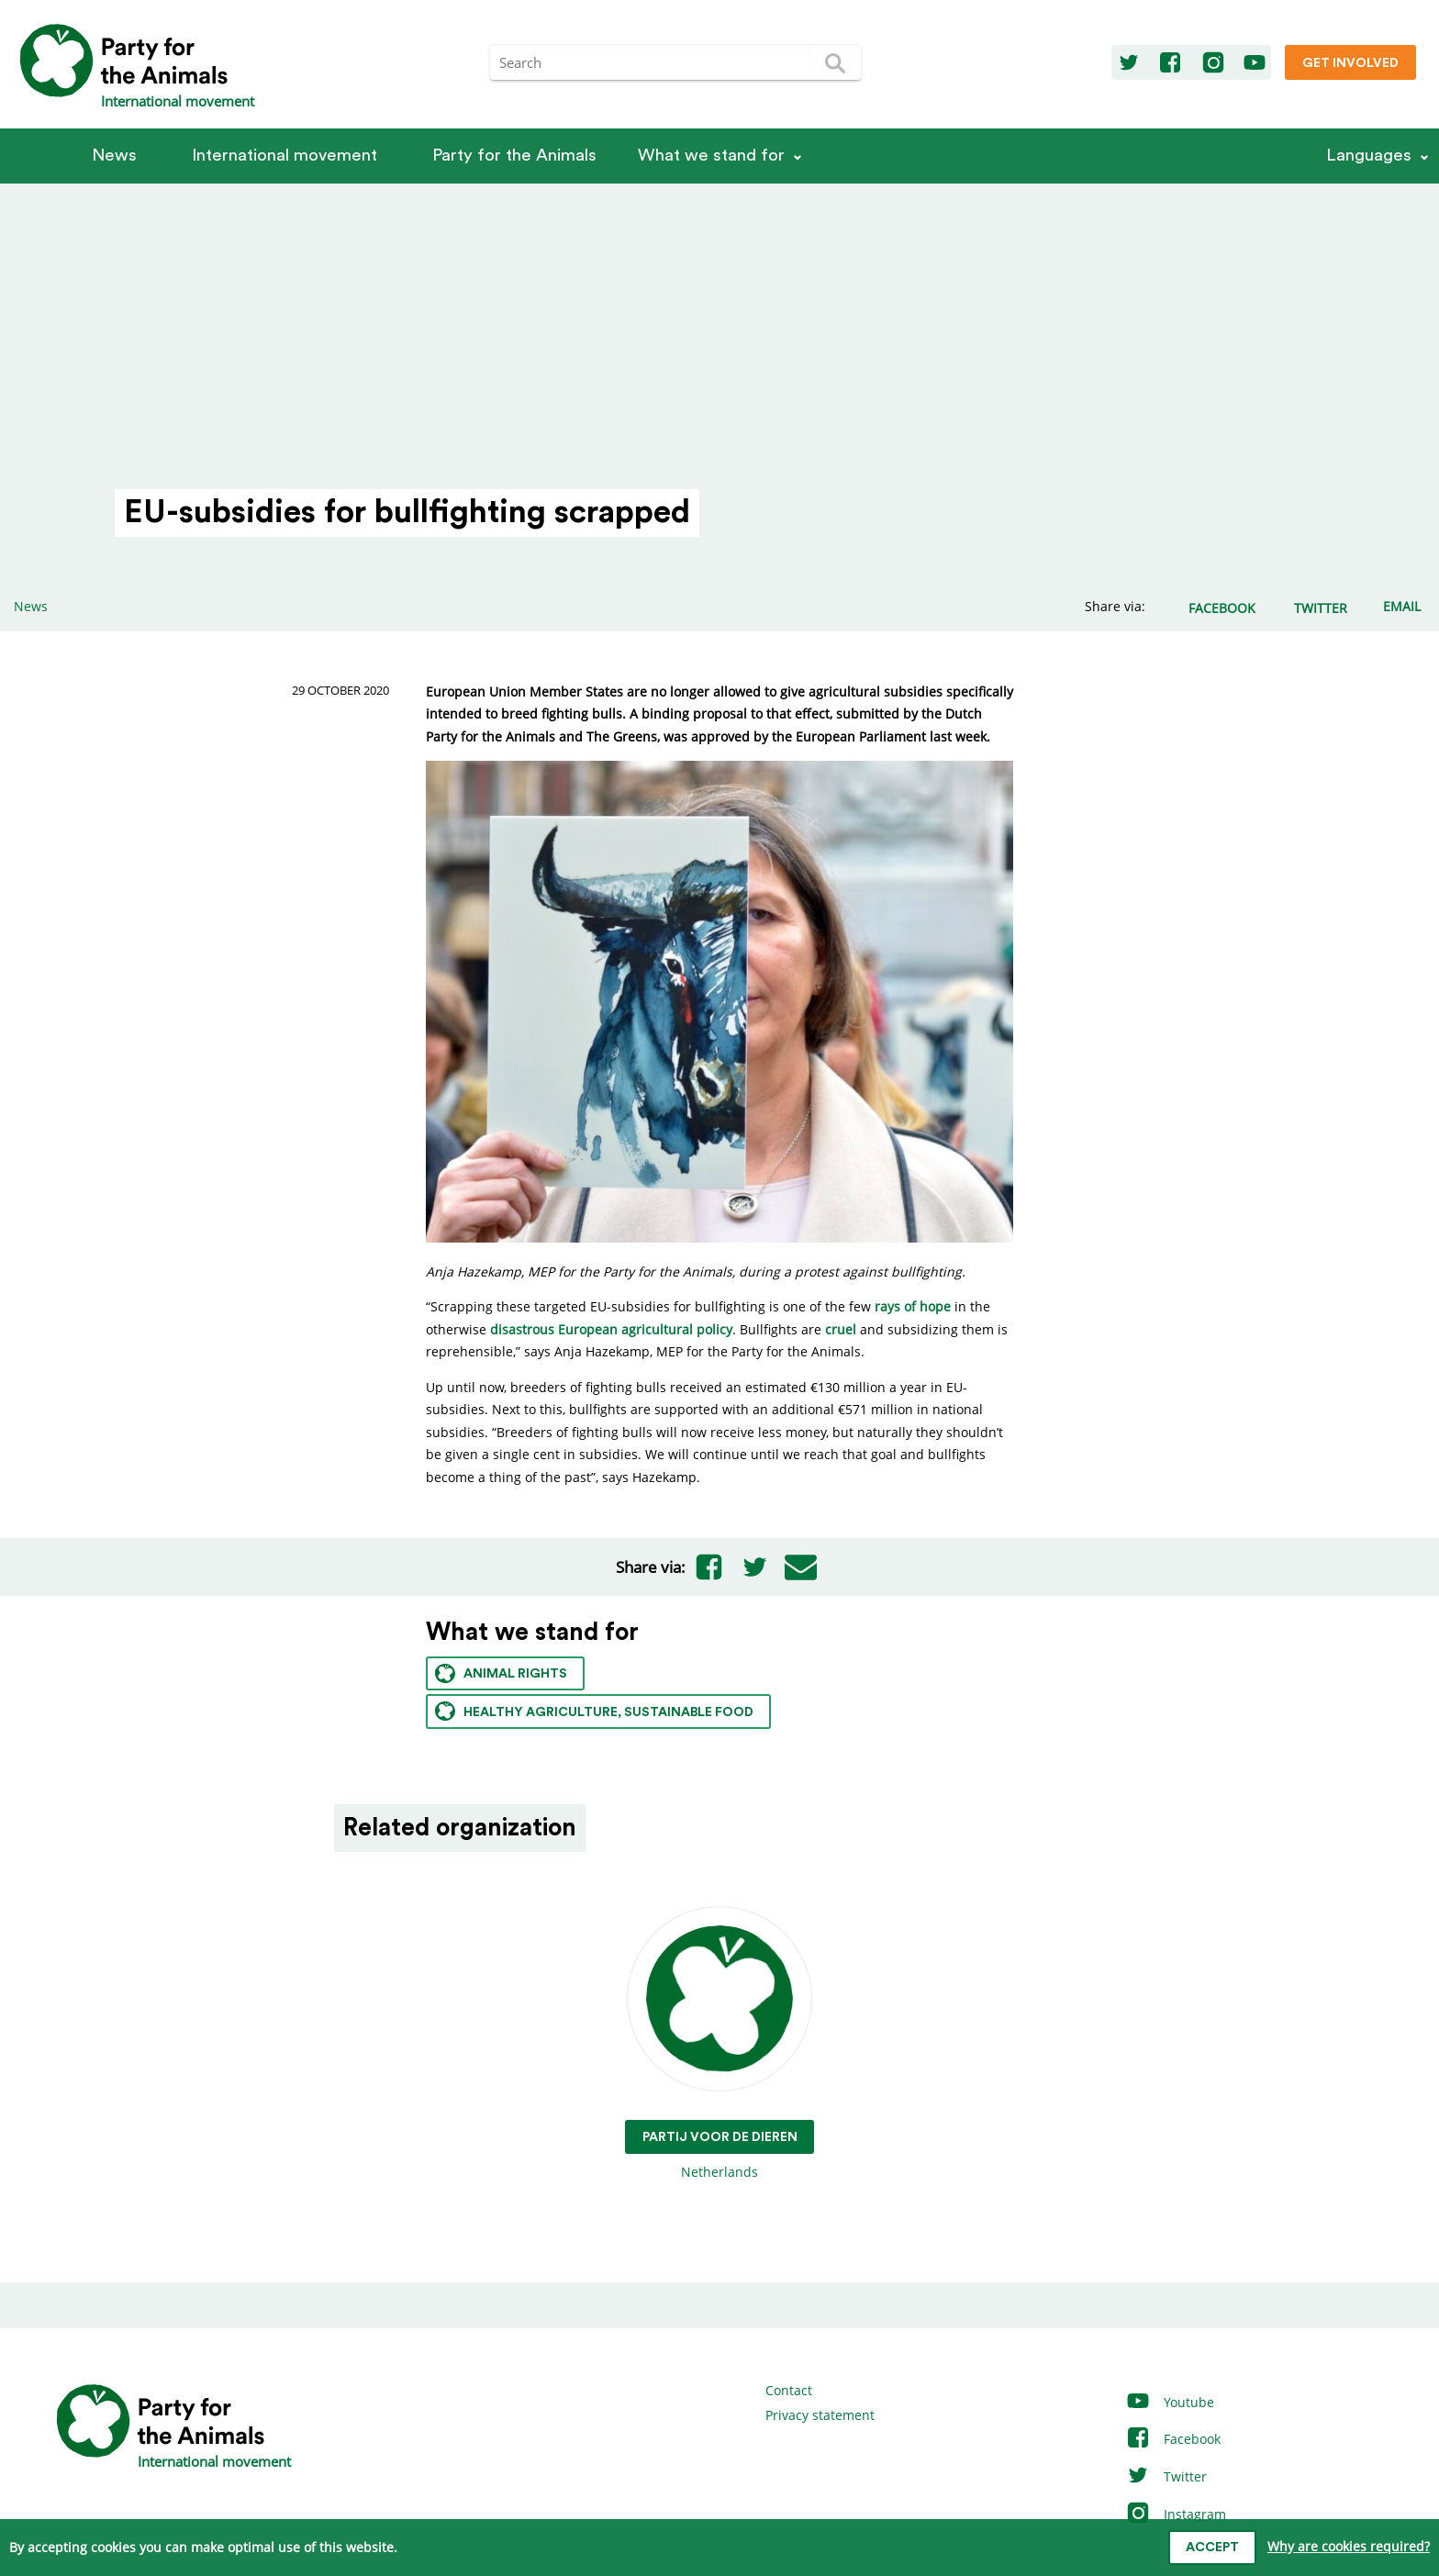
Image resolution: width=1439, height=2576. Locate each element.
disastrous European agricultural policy (611, 1329)
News (114, 155)
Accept (1212, 2547)
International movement (284, 155)
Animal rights (501, 1673)
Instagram (1175, 2514)
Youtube (1169, 2402)
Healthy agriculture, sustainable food (594, 1711)
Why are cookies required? (1348, 2546)
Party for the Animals (514, 155)
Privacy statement (820, 2415)
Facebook (1173, 2439)
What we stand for (711, 155)
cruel (840, 1329)
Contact (788, 2390)
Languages (1368, 155)
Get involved (1350, 63)
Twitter (1166, 2476)
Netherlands (720, 2044)
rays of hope (913, 1306)
